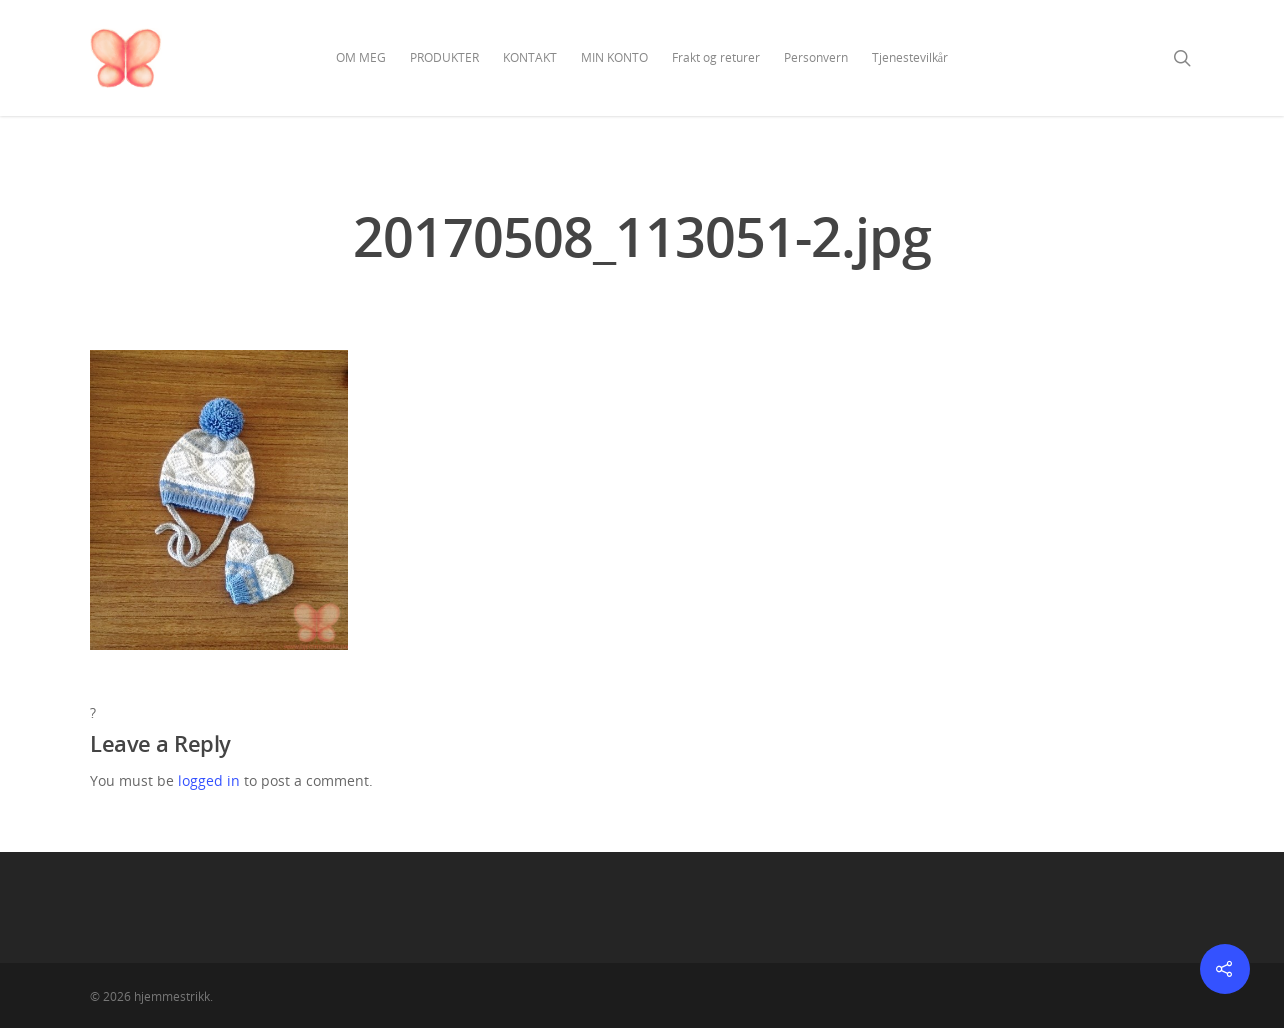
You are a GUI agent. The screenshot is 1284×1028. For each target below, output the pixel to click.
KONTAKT (530, 57)
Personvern (816, 57)
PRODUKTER (444, 57)
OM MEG (361, 57)
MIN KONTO (614, 57)
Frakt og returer (716, 57)
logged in (209, 780)
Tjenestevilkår (910, 57)
